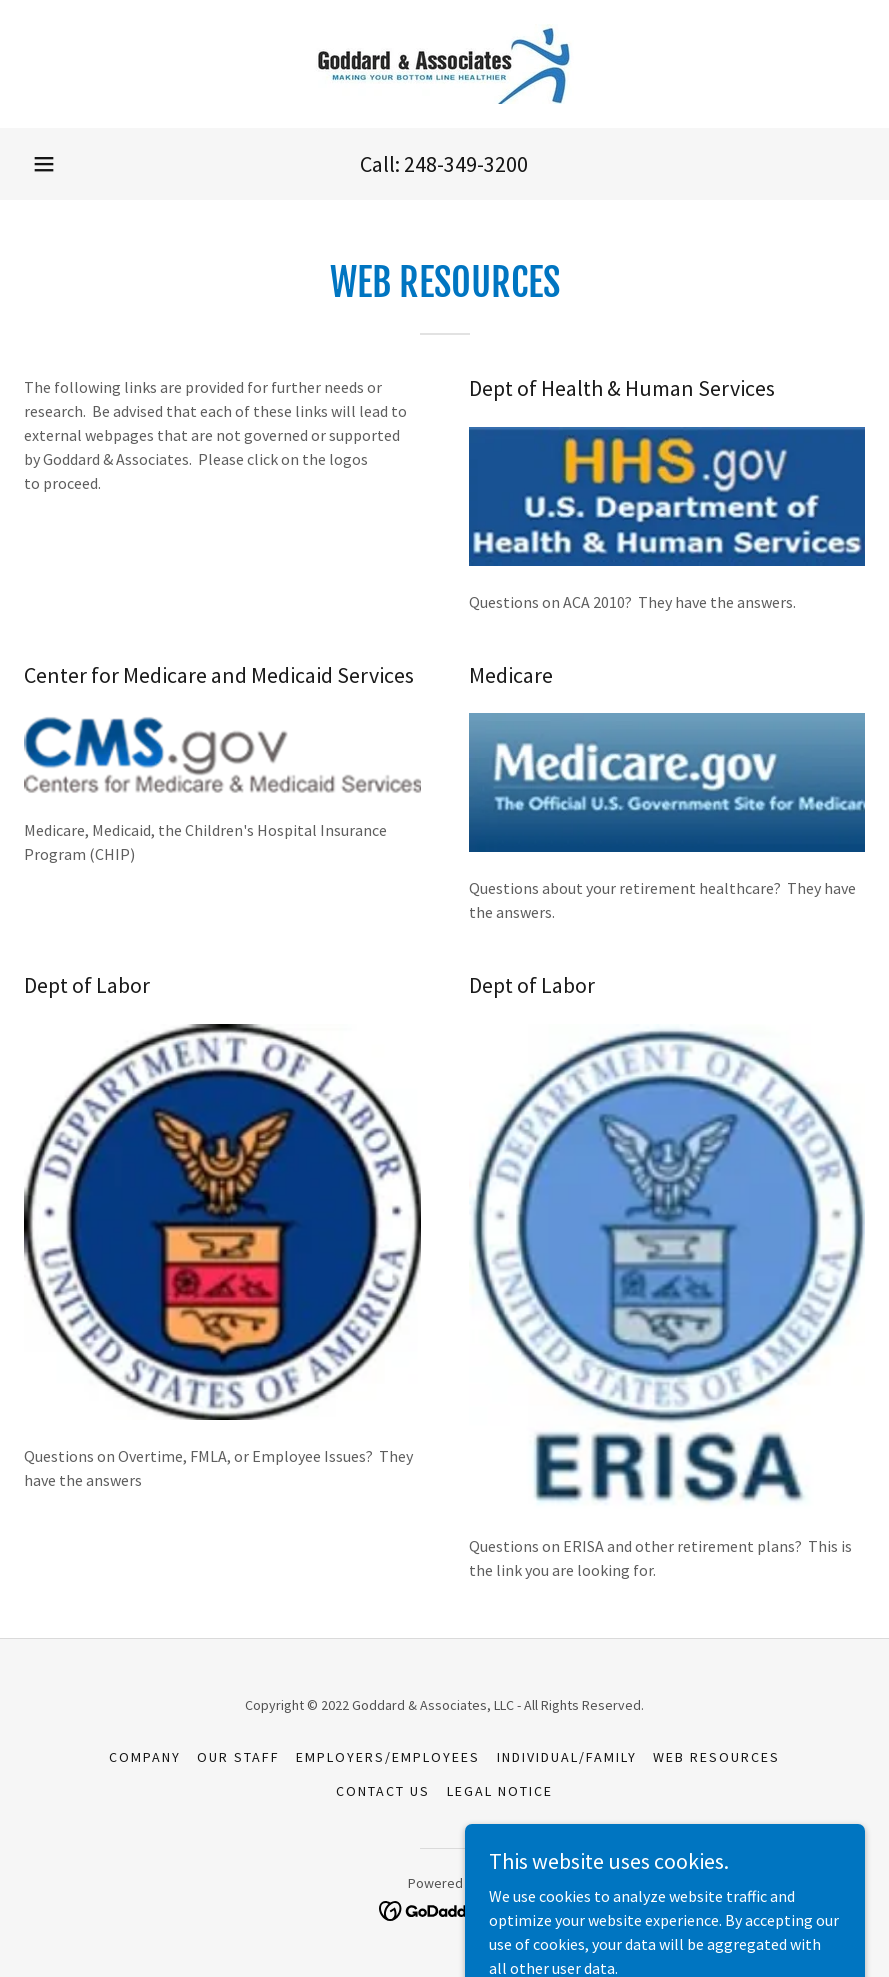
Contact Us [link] (383, 1791)
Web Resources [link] (716, 1757)
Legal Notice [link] (500, 1791)
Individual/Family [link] (567, 1757)
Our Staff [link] (238, 1757)
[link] (444, 64)
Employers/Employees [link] (388, 1757)
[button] (44, 164)
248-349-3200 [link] (466, 164)
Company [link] (145, 1757)
